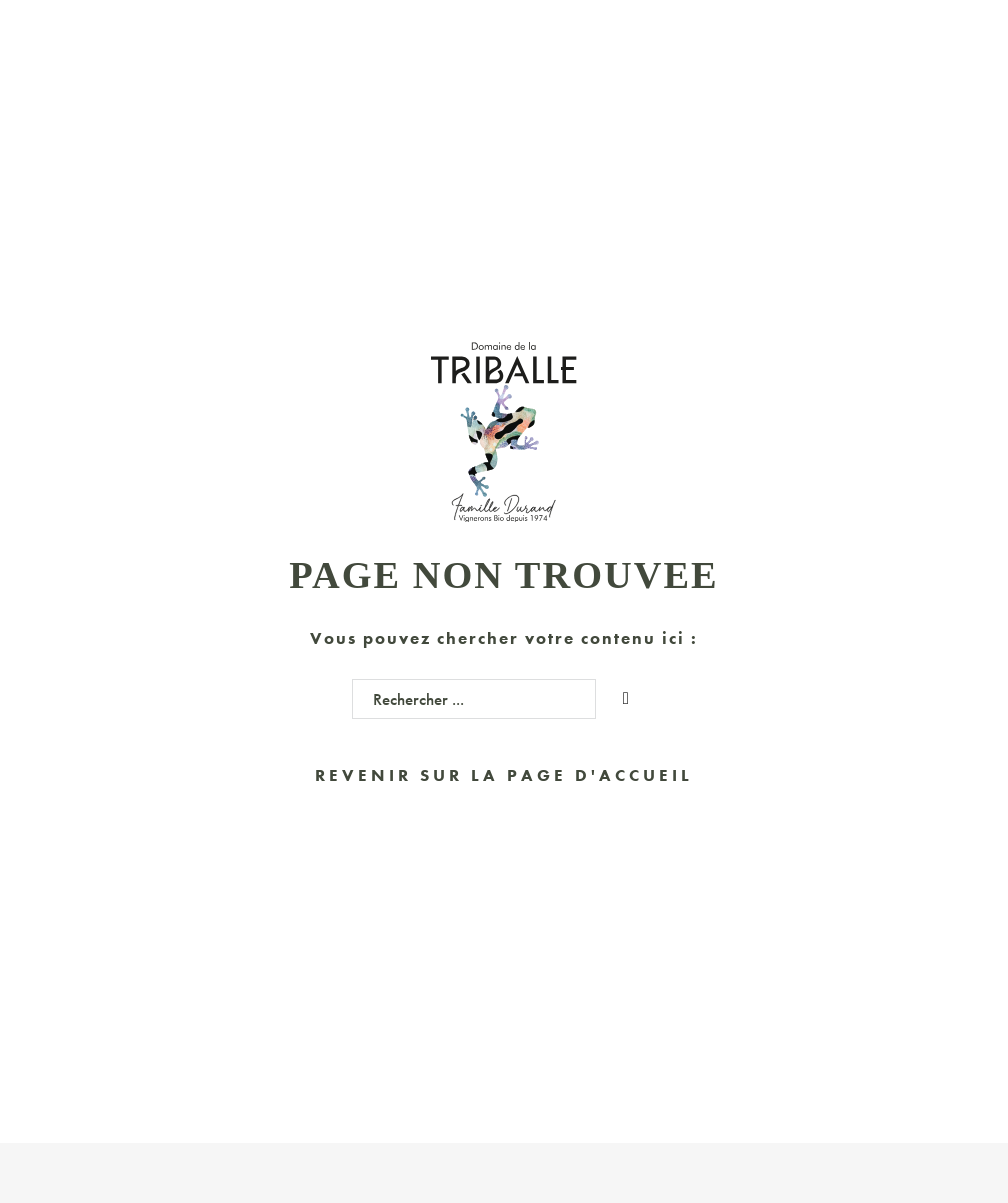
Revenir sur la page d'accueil (504, 775)
